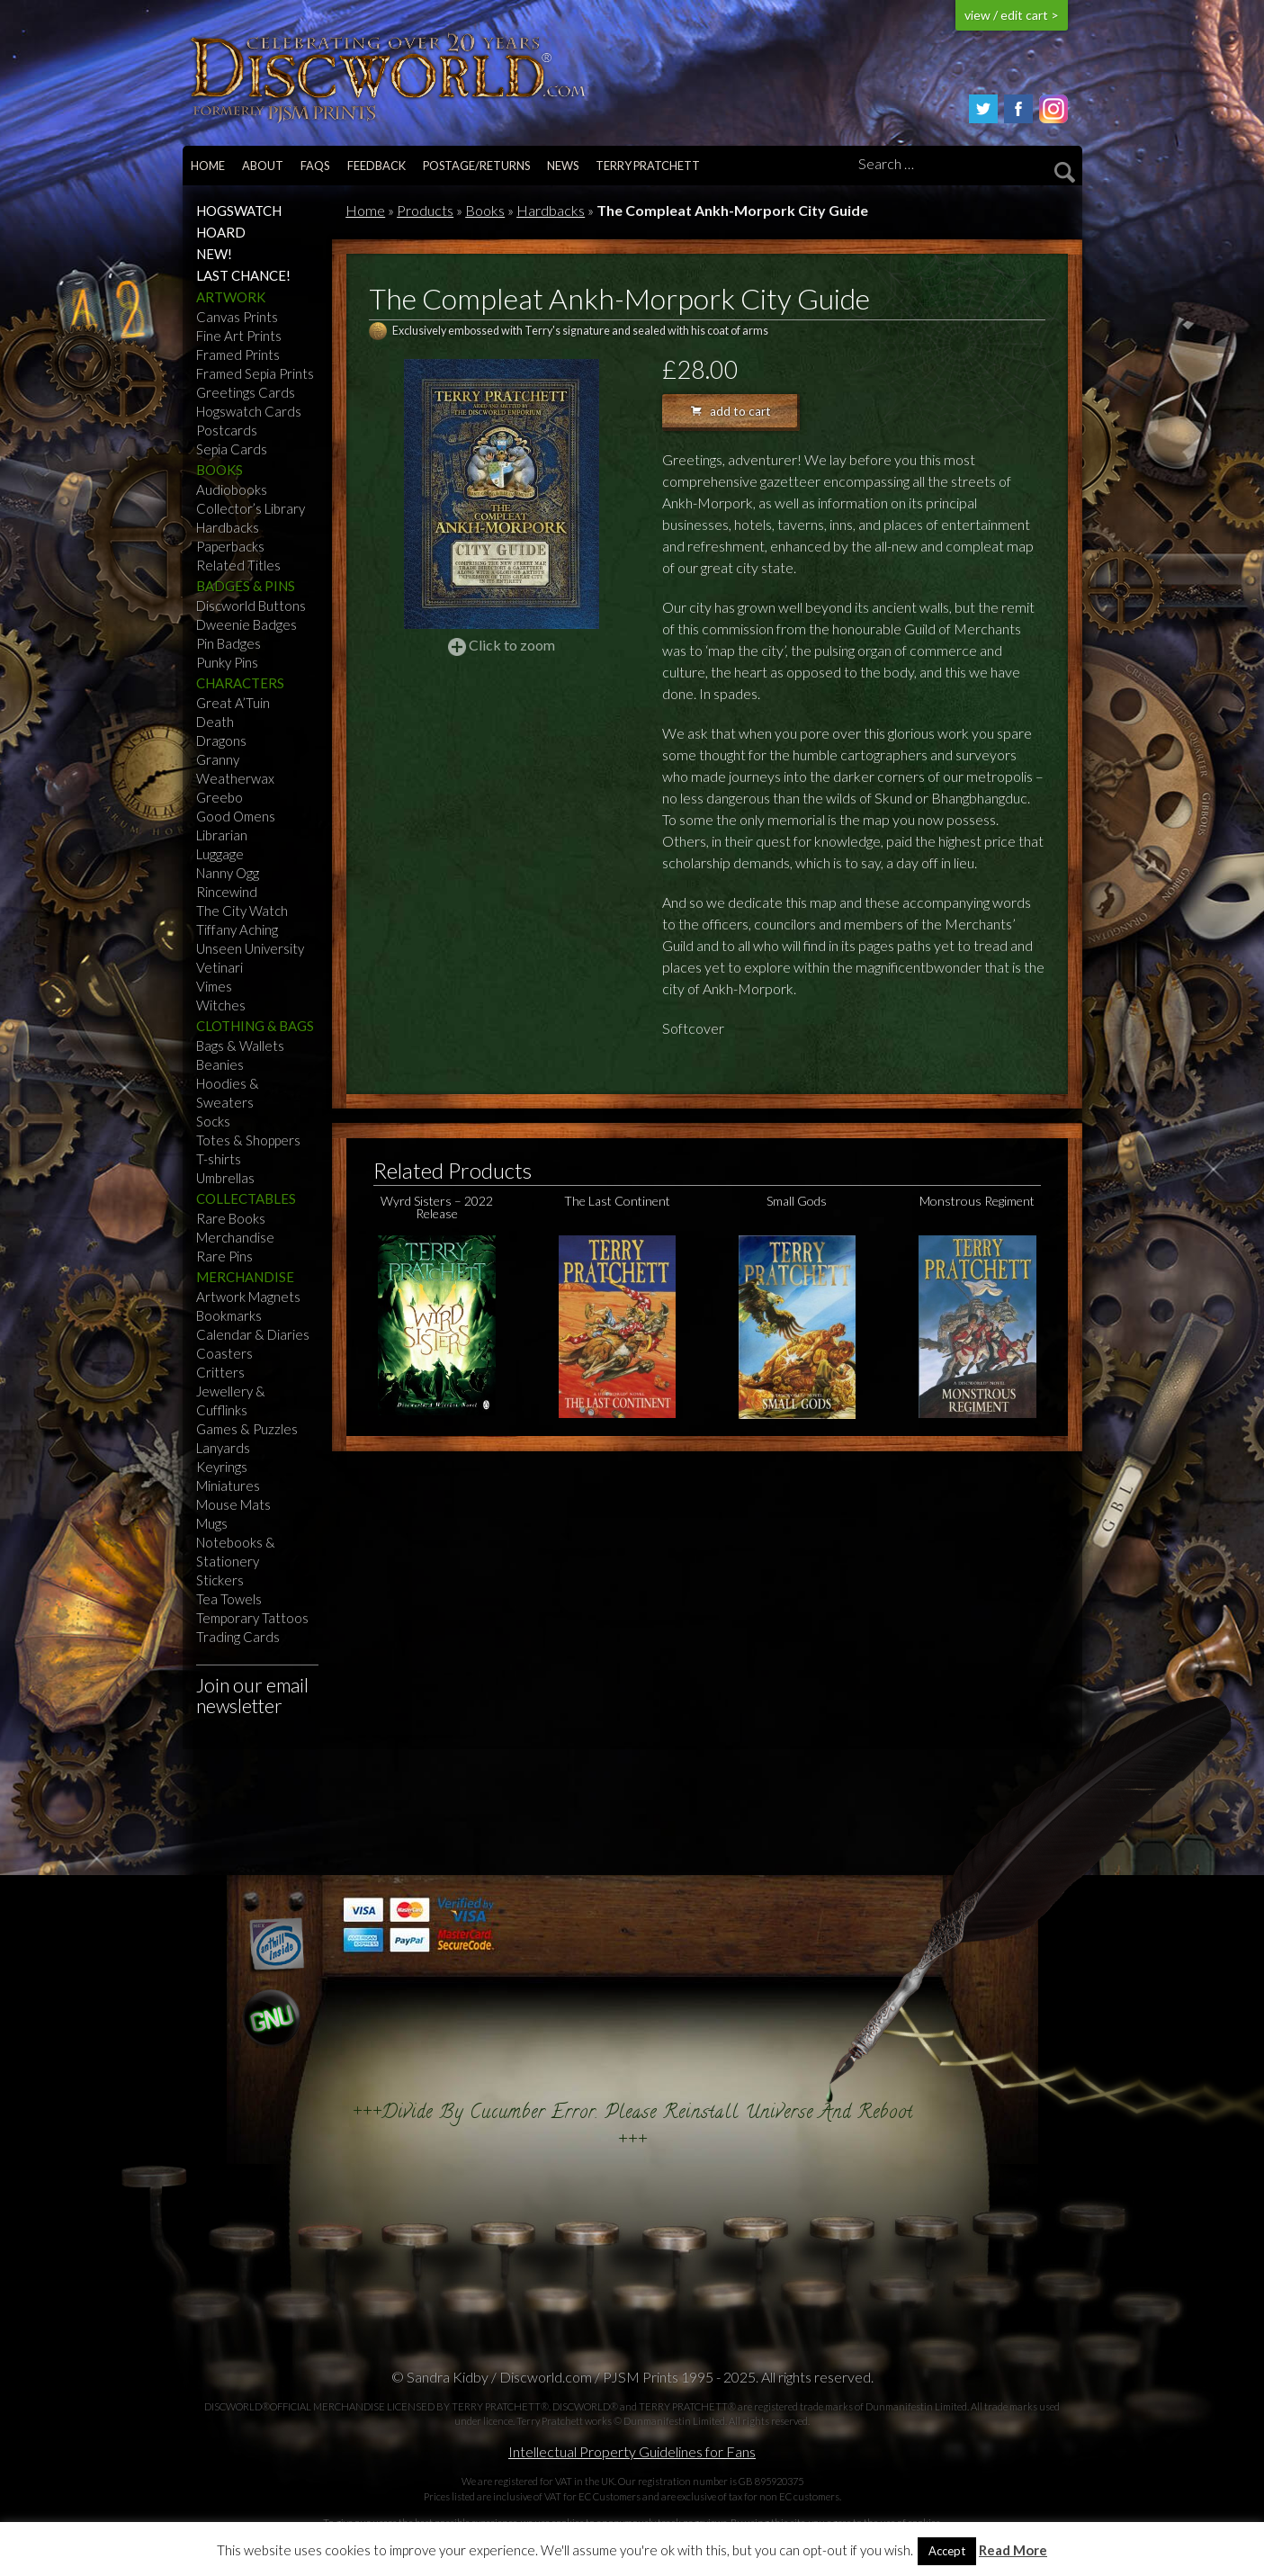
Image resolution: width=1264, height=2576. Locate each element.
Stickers (220, 1580)
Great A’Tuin (233, 703)
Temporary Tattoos (252, 1618)
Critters (220, 1372)
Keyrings (221, 1467)
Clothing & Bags (255, 1026)
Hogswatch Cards (248, 411)
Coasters (224, 1353)
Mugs (212, 1523)
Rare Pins (224, 1256)
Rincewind (226, 892)
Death (215, 722)
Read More (1013, 2550)
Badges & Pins (245, 586)
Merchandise (235, 1237)
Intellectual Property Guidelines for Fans (632, 2451)
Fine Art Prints (239, 336)
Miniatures (228, 1485)
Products (425, 210)
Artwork (230, 297)
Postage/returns (476, 165)
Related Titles (238, 565)
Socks (213, 1121)
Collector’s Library (250, 508)
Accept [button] (946, 2551)
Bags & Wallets (240, 1045)
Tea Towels (229, 1599)
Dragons (221, 740)
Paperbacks (230, 546)
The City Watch (242, 910)
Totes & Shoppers (248, 1140)
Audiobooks (231, 489)
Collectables (246, 1198)
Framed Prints (238, 354)
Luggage (220, 854)
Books (219, 470)
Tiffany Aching (237, 929)
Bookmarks (229, 1315)
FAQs (314, 165)
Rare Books (230, 1218)
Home (208, 165)
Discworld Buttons (251, 605)
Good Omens (235, 816)
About (262, 165)
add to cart (731, 411)
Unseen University (250, 948)
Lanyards (223, 1448)
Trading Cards (238, 1637)
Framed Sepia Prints (255, 373)
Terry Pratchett (648, 165)
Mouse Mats (233, 1504)
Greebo (219, 797)
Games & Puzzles (247, 1429)
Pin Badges (228, 643)
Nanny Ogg (227, 873)
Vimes (214, 986)
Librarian (221, 835)
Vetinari (219, 967)
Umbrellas (225, 1178)
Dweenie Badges (246, 624)
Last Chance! (243, 275)
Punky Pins (227, 662)
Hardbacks (227, 527)
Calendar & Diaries (252, 1334)
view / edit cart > (1011, 14)
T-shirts (218, 1159)
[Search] (963, 164)
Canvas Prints (237, 317)
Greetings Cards (245, 392)
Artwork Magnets (248, 1296)
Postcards (226, 430)
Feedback (376, 165)
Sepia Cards (231, 449)
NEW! (214, 254)
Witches (221, 1005)
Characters (240, 683)
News (562, 165)
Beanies (220, 1064)
